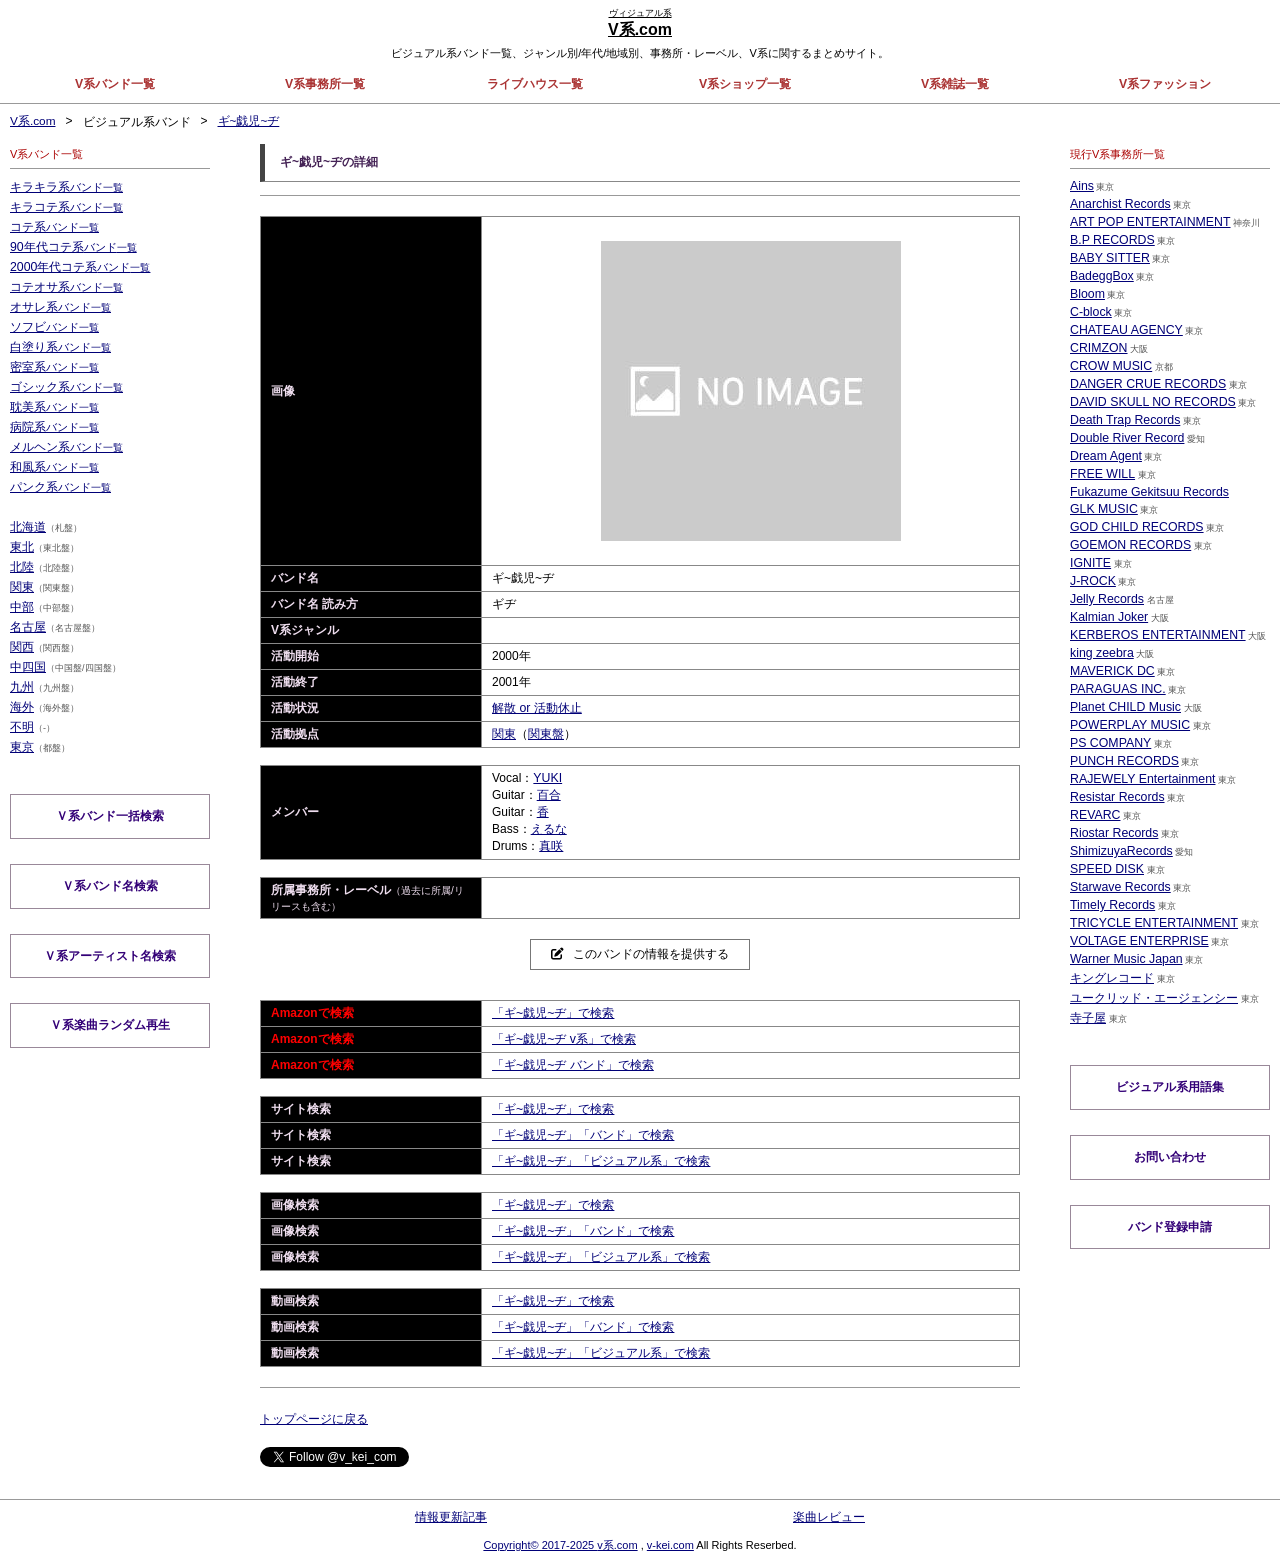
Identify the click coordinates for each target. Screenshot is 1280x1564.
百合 (549, 795)
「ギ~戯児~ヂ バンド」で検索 (572, 1065)
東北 (22, 547)
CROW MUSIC (1110, 366)
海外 (22, 707)
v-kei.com (670, 1544)
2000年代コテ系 (80, 267)
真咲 (551, 846)
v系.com (617, 1544)
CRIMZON (1098, 348)
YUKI (547, 778)
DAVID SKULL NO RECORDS (1150, 402)
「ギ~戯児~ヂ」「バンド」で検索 (583, 1135)
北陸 (22, 567)
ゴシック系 (66, 387)
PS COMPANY (1109, 743)
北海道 (28, 527)
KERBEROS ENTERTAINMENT (1155, 635)
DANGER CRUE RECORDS (1146, 384)
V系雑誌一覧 (955, 84)
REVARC (1094, 815)
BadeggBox (1101, 276)
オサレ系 (60, 307)
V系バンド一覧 (115, 84)
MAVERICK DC (1111, 671)
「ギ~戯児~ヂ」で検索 (553, 1013)
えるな (549, 829)
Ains (1081, 186)
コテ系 (54, 227)
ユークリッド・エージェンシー (1154, 998)
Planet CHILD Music (1124, 707)
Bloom (1087, 294)
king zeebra (1101, 653)
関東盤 (546, 734)
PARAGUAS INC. (1116, 689)
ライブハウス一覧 (535, 84)
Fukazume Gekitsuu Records (1147, 492)
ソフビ (54, 327)
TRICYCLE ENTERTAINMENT (1152, 923)
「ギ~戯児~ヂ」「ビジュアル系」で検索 (601, 1161)
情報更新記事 (451, 1516)
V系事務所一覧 (325, 84)
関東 (504, 734)
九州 (22, 687)
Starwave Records (1119, 887)
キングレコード (1112, 978)
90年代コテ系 (73, 247)
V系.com (33, 122)
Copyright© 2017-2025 (540, 1544)
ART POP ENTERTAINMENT (1148, 222)
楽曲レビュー (829, 1516)
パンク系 (60, 487)
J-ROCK (1092, 581)
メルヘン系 (66, 447)
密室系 (54, 367)
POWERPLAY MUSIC (1128, 725)
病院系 (54, 427)
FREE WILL (1101, 474)
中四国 (28, 667)
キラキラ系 (66, 187)
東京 (22, 747)
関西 (22, 647)
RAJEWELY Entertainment (1141, 779)
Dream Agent (1105, 456)
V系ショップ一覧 (745, 84)
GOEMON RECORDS (1129, 545)
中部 (22, 607)
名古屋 (28, 627)
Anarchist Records (1119, 204)
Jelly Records (1106, 599)
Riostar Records (1113, 833)
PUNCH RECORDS (1123, 761)
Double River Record (1125, 438)
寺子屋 (1088, 1018)
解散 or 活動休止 (536, 708)
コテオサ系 (66, 287)
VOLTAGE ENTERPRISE (1137, 941)
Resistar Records (1116, 797)
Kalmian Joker (1108, 617)
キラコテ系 (66, 207)
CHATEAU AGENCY (1125, 330)
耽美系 (54, 407)
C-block (1090, 312)
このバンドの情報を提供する (640, 954)
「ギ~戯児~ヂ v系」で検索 (563, 1039)
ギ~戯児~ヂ (249, 122)
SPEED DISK (1106, 869)
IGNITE (1090, 563)
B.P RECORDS (1111, 240)
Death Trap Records (1123, 420)
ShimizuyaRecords (1120, 851)
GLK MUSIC (1103, 509)
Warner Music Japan (1125, 959)
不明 (22, 727)
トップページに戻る (314, 1419)
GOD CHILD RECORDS (1135, 527)
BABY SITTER (1109, 258)
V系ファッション (1165, 84)
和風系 (54, 467)
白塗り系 (60, 347)
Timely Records (1111, 905)
